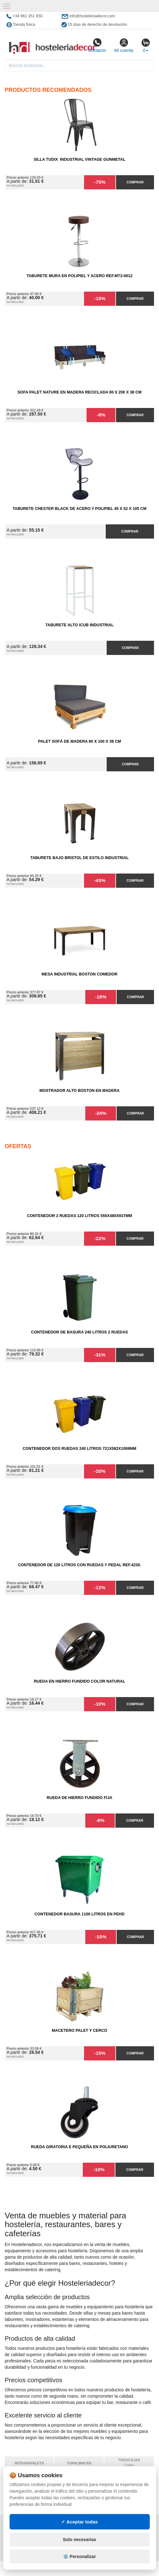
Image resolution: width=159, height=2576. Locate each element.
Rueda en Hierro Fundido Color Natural (79, 1681)
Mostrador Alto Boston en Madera (80, 1090)
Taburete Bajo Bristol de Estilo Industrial (79, 858)
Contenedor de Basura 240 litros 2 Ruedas (79, 1332)
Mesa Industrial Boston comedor (80, 974)
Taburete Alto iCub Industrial (79, 625)
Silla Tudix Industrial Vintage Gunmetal (79, 159)
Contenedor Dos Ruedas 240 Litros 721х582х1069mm (79, 1448)
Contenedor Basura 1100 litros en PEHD (79, 1914)
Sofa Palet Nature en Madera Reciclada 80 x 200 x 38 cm (80, 392)
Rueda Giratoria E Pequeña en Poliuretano (79, 2147)
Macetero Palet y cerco (79, 2030)
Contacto (97, 45)
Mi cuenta (123, 45)
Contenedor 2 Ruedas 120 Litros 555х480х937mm (79, 1216)
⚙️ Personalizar (79, 2568)
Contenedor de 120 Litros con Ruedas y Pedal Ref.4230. (79, 1565)
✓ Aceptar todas (79, 2534)
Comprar (135, 182)
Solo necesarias (79, 2551)
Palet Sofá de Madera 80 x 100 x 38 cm (79, 741)
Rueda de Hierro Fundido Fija (79, 1798)
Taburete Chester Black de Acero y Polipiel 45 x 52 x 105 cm (79, 508)
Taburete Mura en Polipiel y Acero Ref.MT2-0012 (79, 276)
